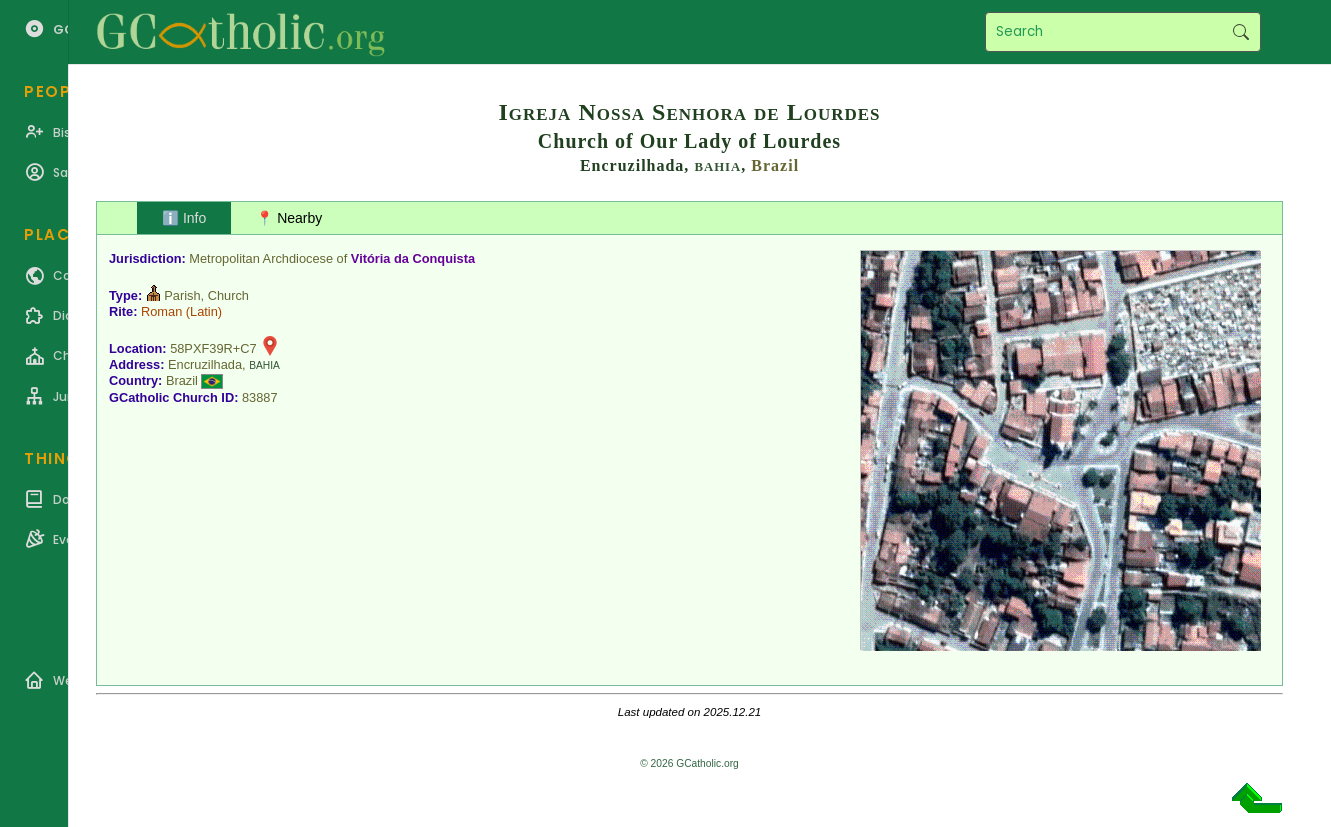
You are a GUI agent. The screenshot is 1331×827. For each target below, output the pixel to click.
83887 (260, 397)
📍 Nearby (289, 218)
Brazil (775, 165)
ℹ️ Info (184, 218)
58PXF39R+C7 (213, 348)
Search (1240, 32)
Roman (161, 311)
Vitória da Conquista (413, 258)
